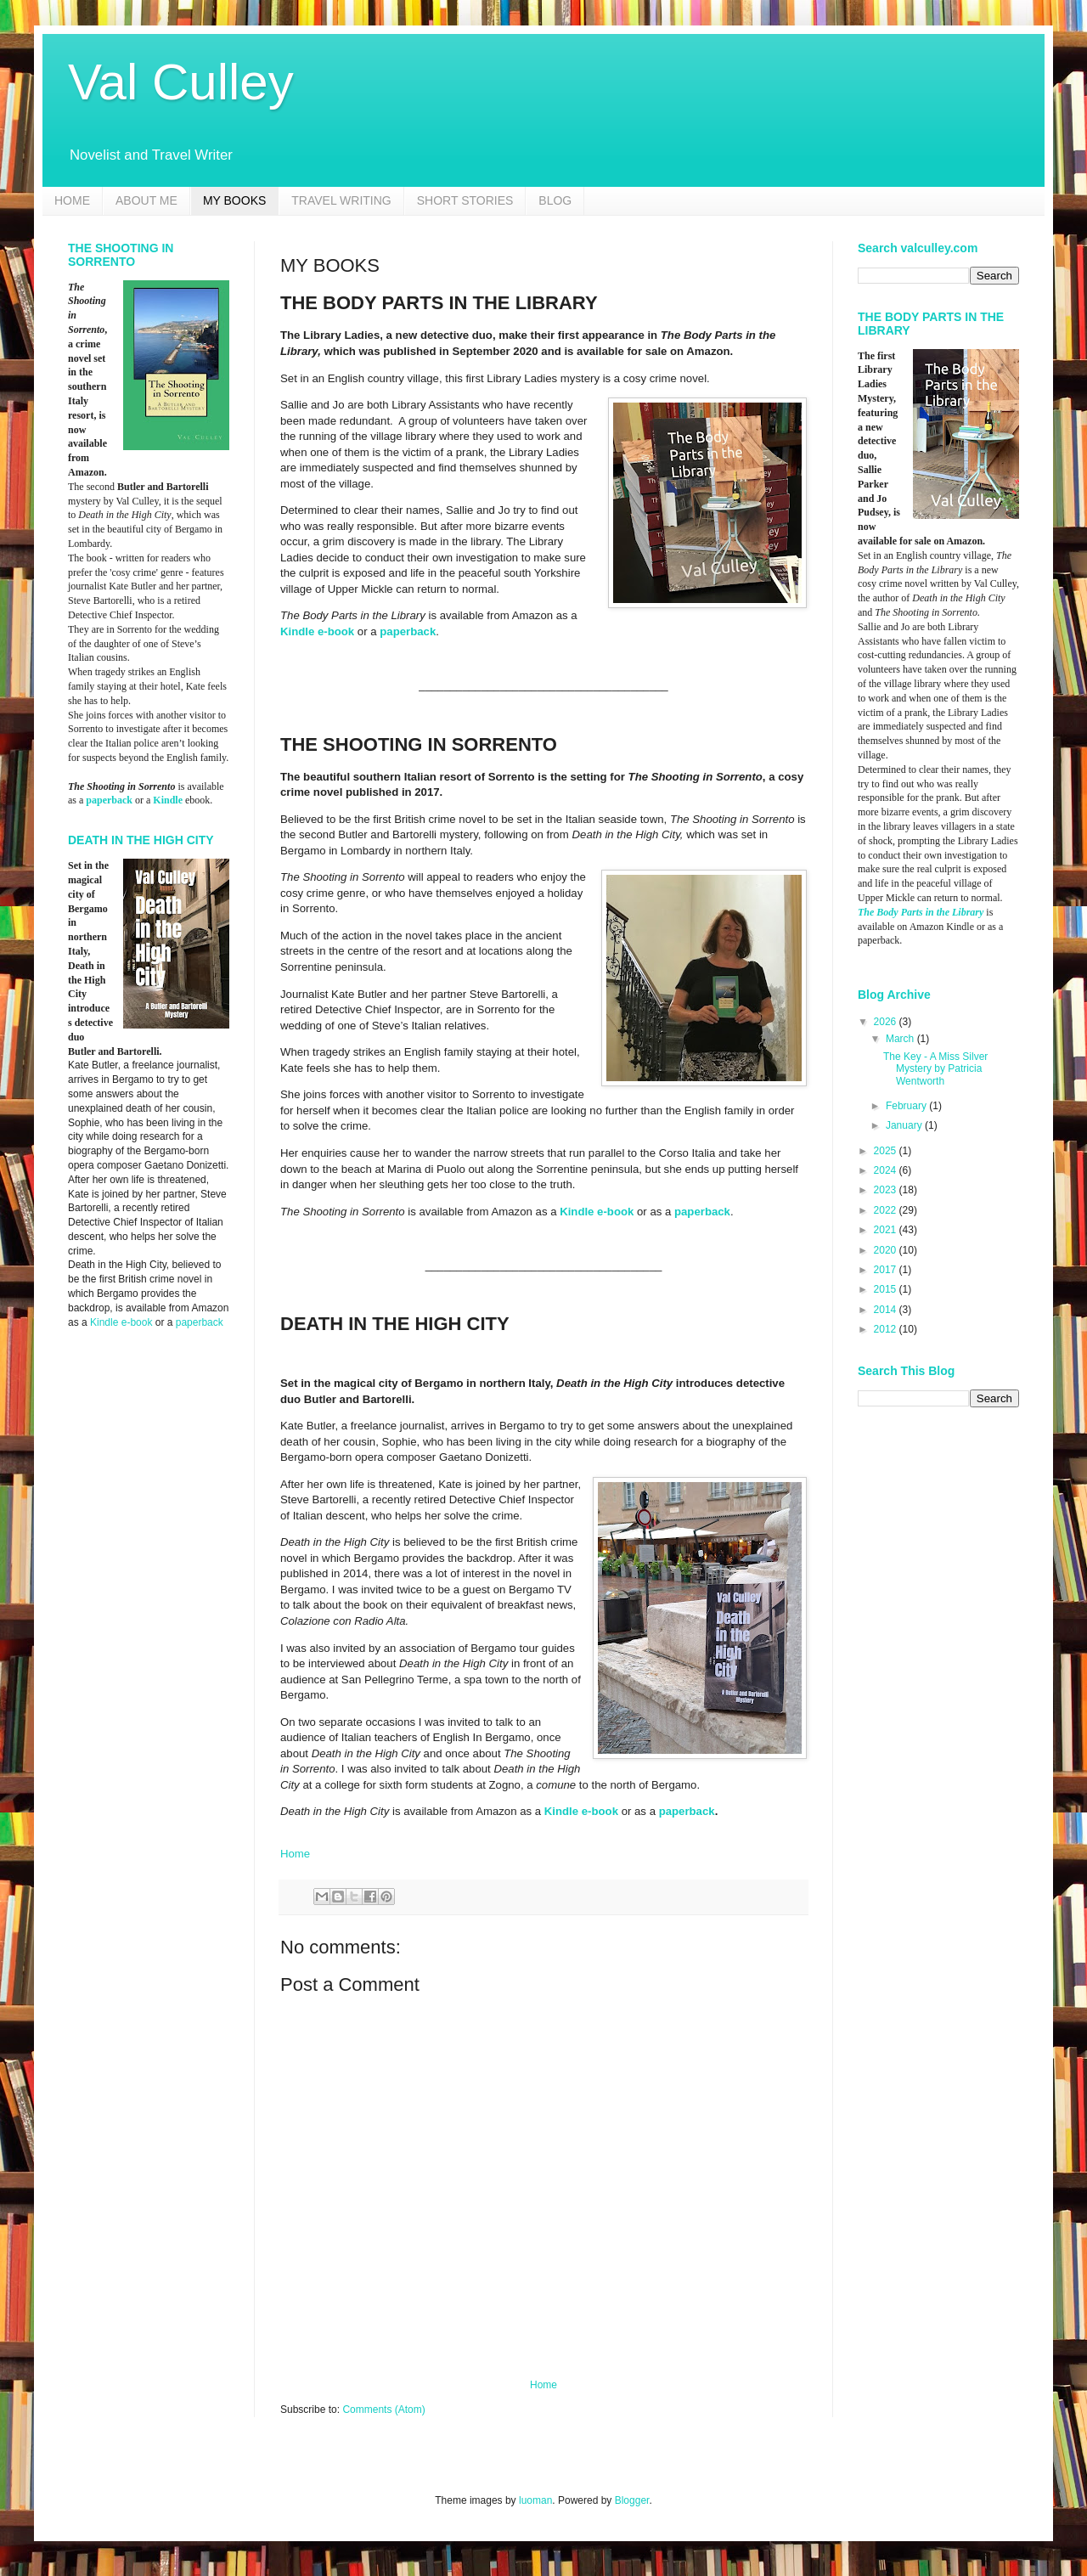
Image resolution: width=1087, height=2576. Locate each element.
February (907, 1106)
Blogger (632, 2500)
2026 (886, 1022)
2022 (886, 1210)
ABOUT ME (146, 200)
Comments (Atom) (383, 2409)
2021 (886, 1230)
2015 (886, 1289)
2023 (886, 1190)
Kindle (168, 800)
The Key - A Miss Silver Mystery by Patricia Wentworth (935, 1069)
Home (295, 1853)
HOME (72, 200)
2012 (886, 1329)
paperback (408, 631)
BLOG (555, 200)
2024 (886, 1170)
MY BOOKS (234, 200)
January (905, 1125)
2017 (886, 1270)
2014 (886, 1310)
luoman (535, 2500)
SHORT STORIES (465, 200)
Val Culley (181, 82)
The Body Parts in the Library (920, 912)
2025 (886, 1151)
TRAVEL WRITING (341, 200)
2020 (886, 1250)
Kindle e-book (317, 631)
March (901, 1039)
